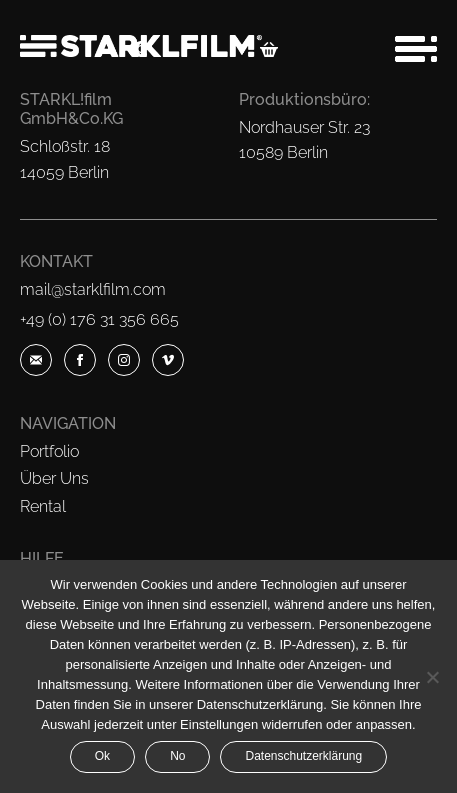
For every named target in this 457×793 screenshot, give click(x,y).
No (177, 756)
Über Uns (54, 478)
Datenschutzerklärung (303, 756)
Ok (102, 756)
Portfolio (49, 451)
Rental (43, 506)
